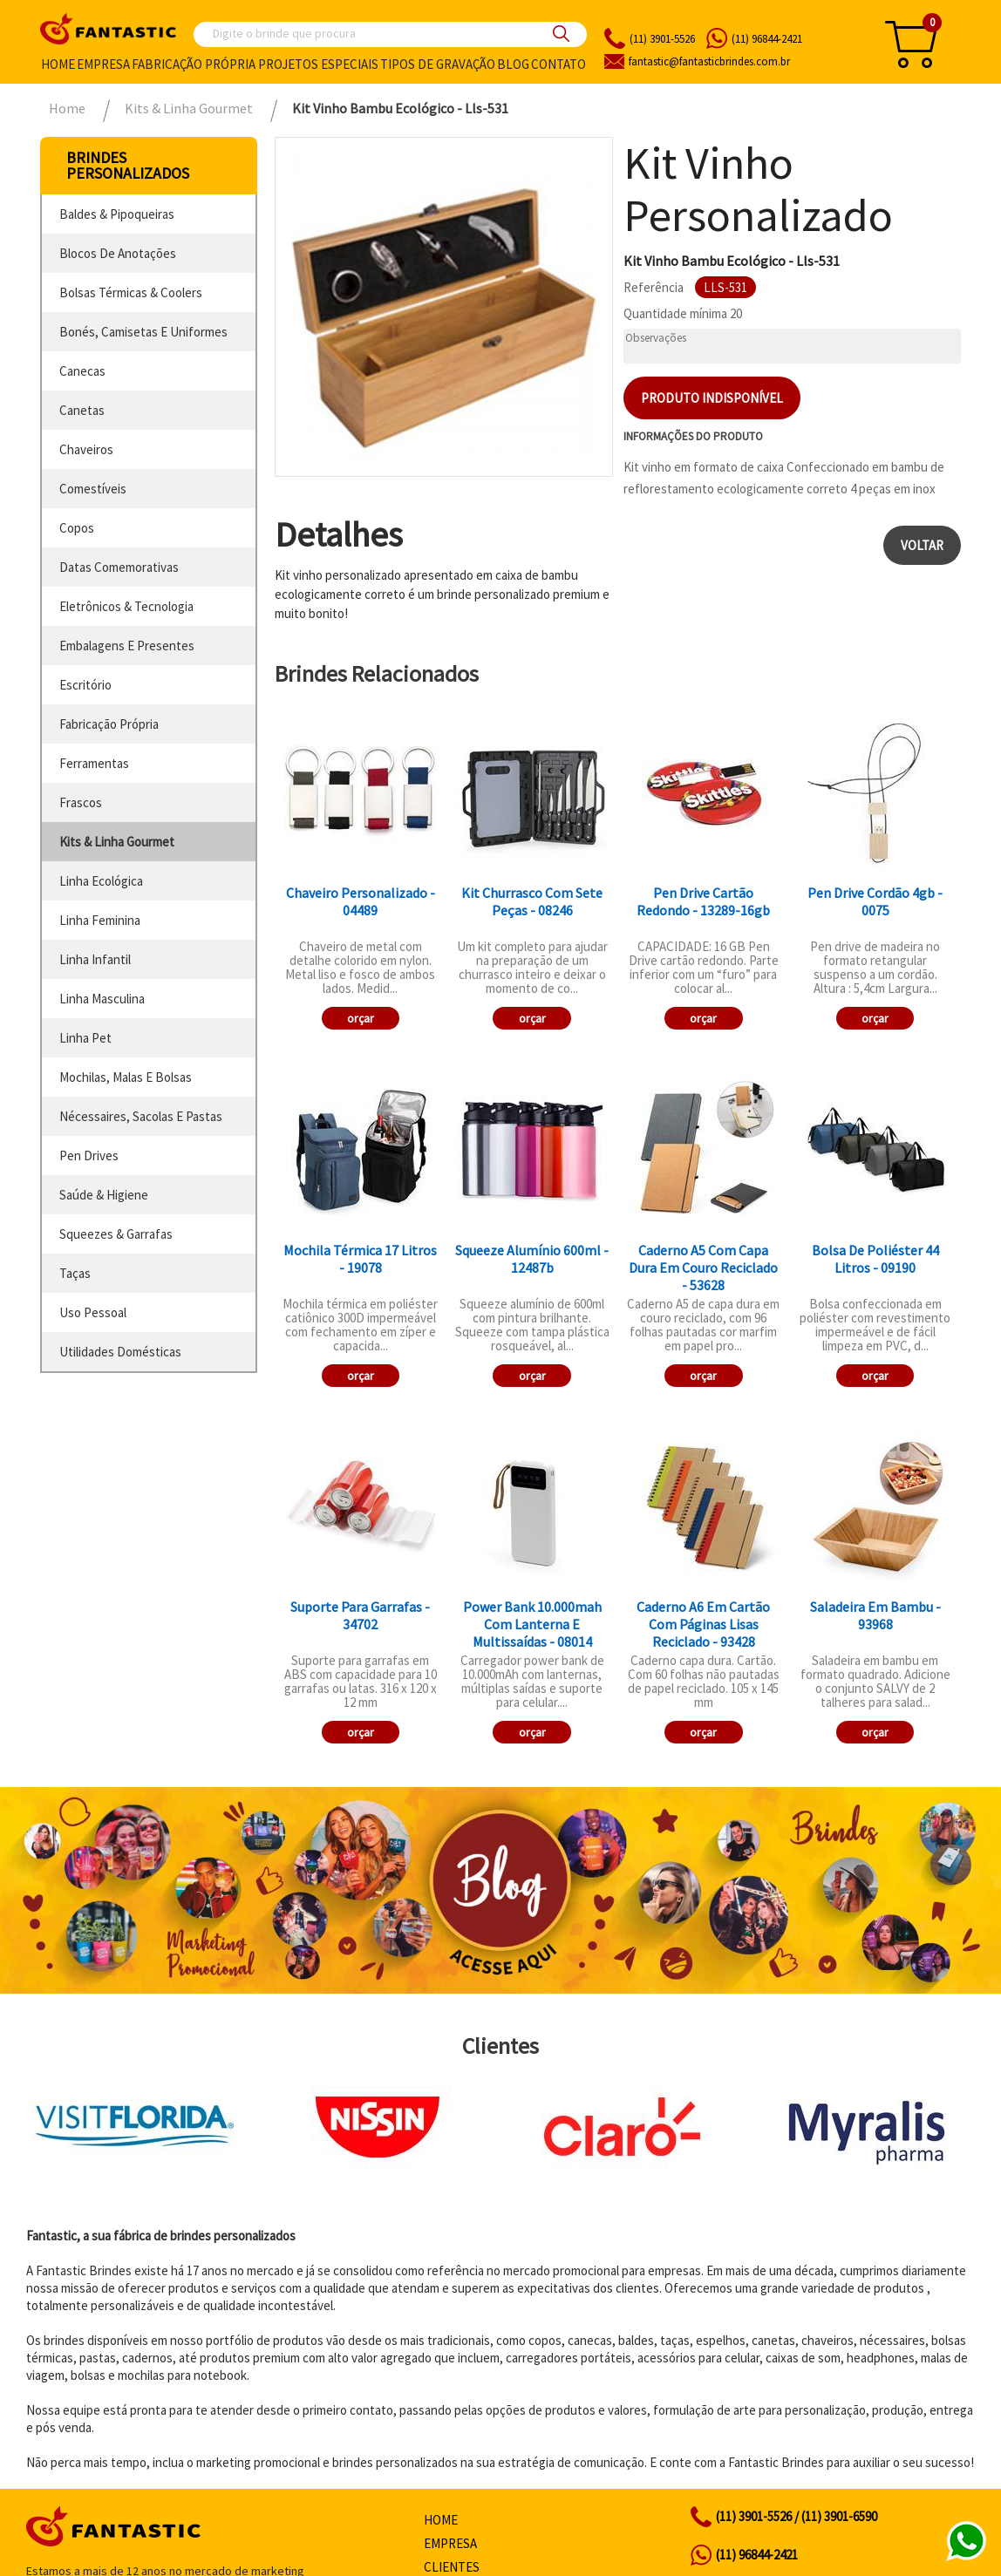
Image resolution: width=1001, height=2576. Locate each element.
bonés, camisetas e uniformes (143, 331)
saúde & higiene (103, 1194)
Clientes (452, 2567)
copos (76, 528)
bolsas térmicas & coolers (130, 292)
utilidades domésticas (120, 1351)
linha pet (85, 1038)
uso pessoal (92, 1312)
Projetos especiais (318, 64)
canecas (82, 371)
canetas (82, 410)
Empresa (103, 64)
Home (58, 64)
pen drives (89, 1155)
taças (75, 1273)
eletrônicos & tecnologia (126, 606)
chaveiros (86, 449)
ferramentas (94, 763)
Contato (558, 64)
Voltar (922, 545)
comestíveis (92, 488)
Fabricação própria (193, 64)
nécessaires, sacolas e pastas (140, 1116)
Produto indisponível (712, 398)
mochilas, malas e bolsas (125, 1077)
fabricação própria (109, 724)
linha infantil (95, 959)
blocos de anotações (117, 253)
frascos (80, 802)
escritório (85, 684)
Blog (513, 64)
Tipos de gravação (437, 64)
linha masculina (102, 998)
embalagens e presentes (126, 645)
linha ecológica (101, 881)
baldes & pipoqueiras (116, 214)
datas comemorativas (119, 567)
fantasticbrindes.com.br (709, 61)
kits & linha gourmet (116, 841)
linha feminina (99, 920)
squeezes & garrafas (116, 1234)
